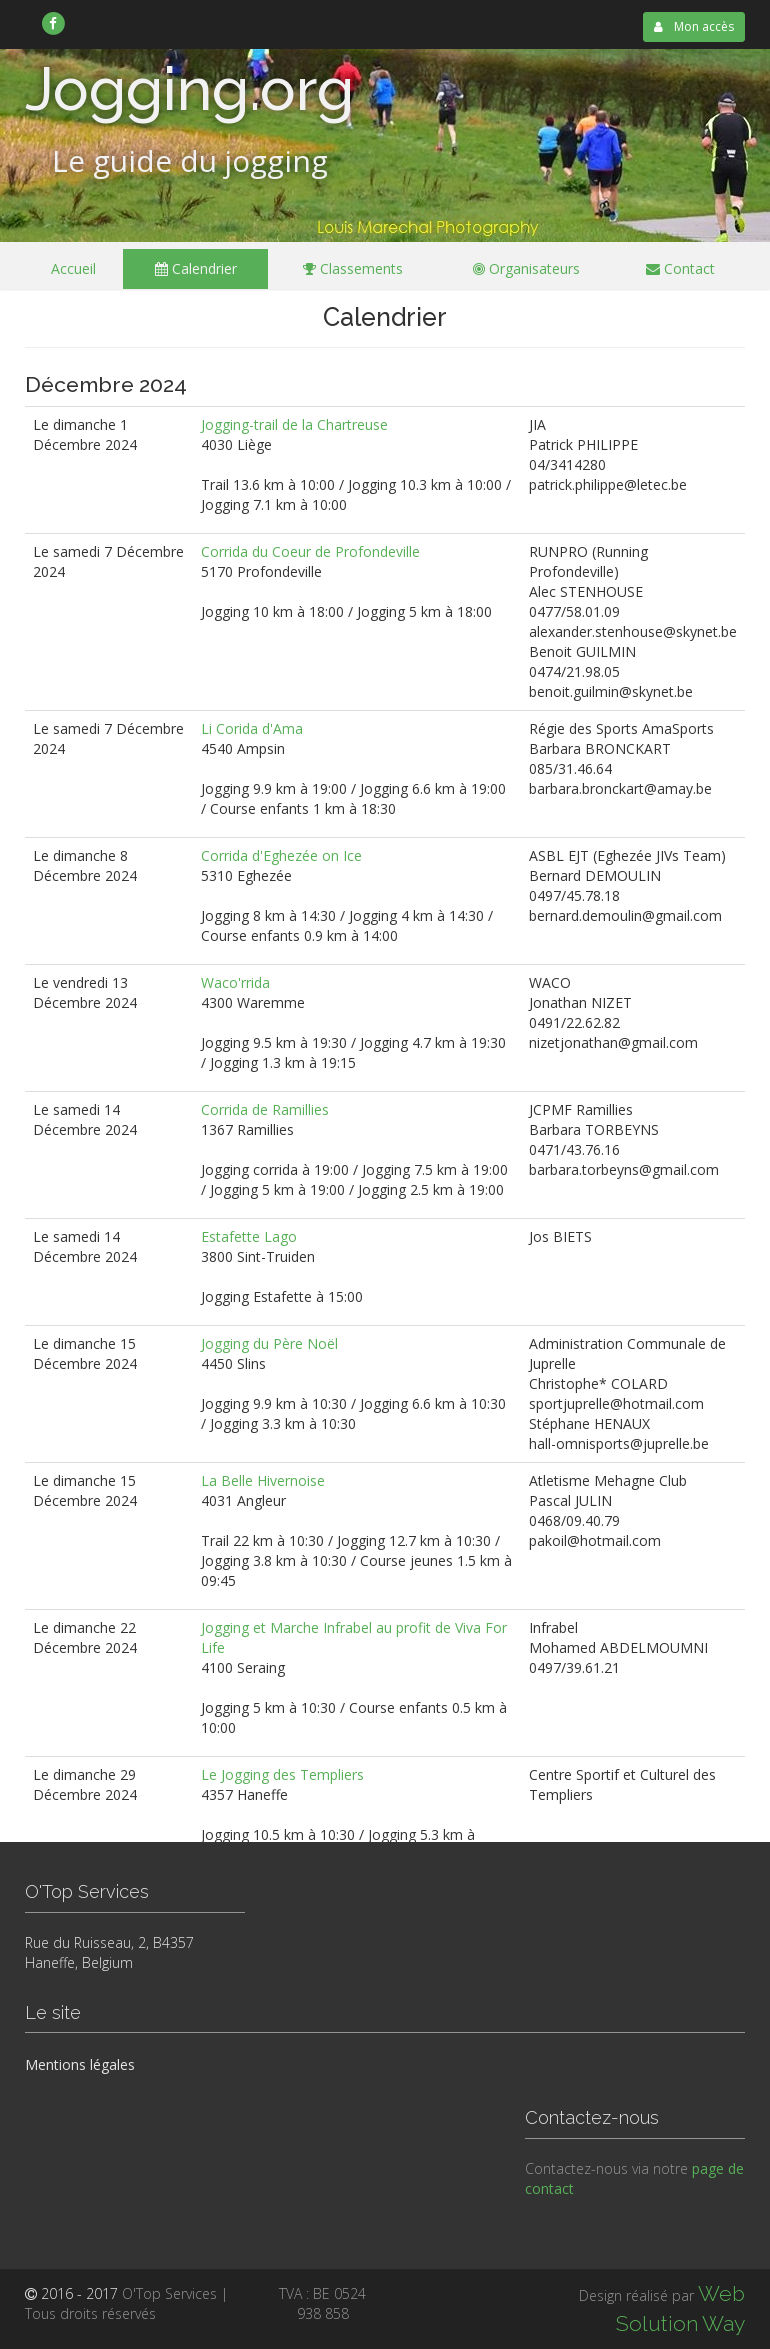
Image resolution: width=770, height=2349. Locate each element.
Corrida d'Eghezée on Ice (281, 855)
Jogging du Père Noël (269, 1343)
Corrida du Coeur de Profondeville (310, 551)
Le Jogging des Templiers (282, 1774)
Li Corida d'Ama (252, 728)
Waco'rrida (235, 982)
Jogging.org (189, 89)
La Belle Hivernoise (263, 1480)
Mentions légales (80, 2064)
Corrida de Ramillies (265, 1109)
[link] (53, 23)
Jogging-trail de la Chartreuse (294, 424)
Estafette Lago (249, 1236)
